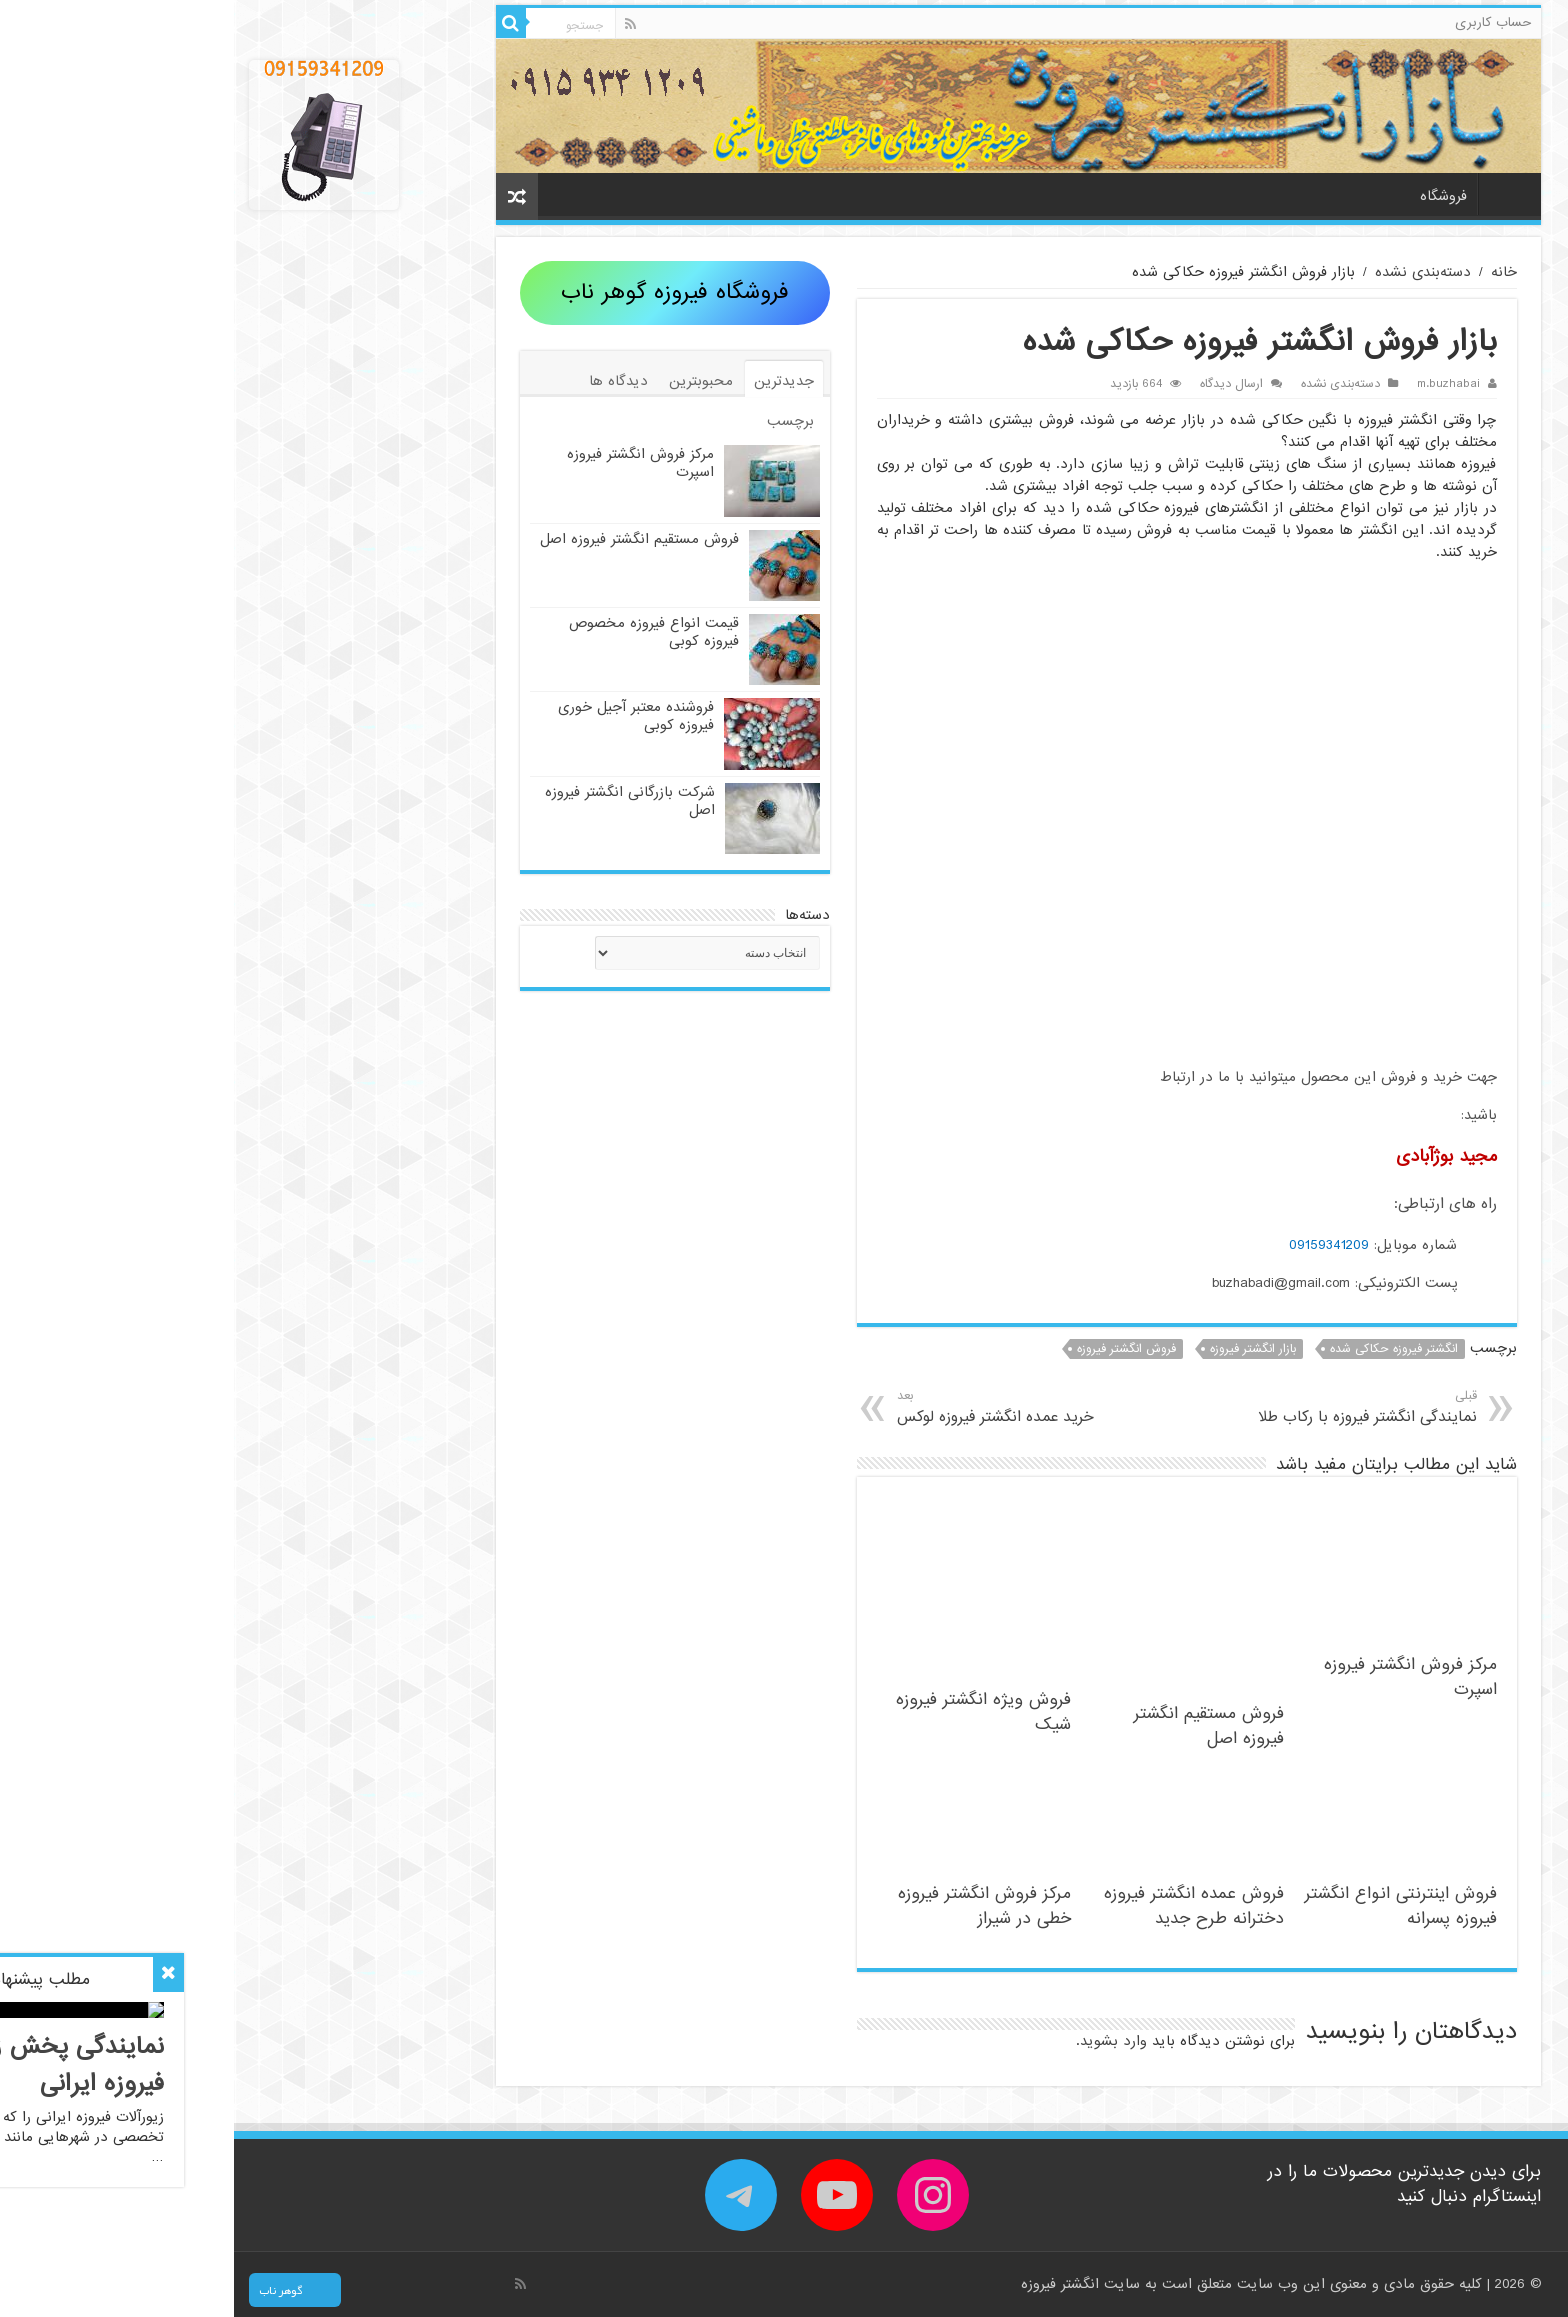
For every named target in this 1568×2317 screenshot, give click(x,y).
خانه (1271, 194)
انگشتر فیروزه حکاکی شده (1160, 1349)
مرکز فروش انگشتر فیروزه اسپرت (406, 463)
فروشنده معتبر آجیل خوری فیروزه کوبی (402, 716)
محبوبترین (467, 381)
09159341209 (1095, 1245)
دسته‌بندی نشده (1189, 272)
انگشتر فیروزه (828, 2284)
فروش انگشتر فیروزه (892, 1349)
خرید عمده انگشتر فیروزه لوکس (804, 1407)
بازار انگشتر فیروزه (1019, 1349)
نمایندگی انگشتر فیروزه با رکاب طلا (1100, 1407)
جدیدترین (550, 381)
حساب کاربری (1259, 22)
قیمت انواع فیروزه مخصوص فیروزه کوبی (420, 632)
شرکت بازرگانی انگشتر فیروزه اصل (396, 801)
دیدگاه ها (384, 381)
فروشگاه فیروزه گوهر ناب (441, 292)
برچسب (556, 421)
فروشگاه (1209, 196)
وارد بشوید (879, 2041)
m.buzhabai (1214, 384)
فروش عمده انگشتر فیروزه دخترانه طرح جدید (960, 1906)
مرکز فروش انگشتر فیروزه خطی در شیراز (750, 1906)
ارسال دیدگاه (997, 384)
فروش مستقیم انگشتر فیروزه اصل (975, 1726)
